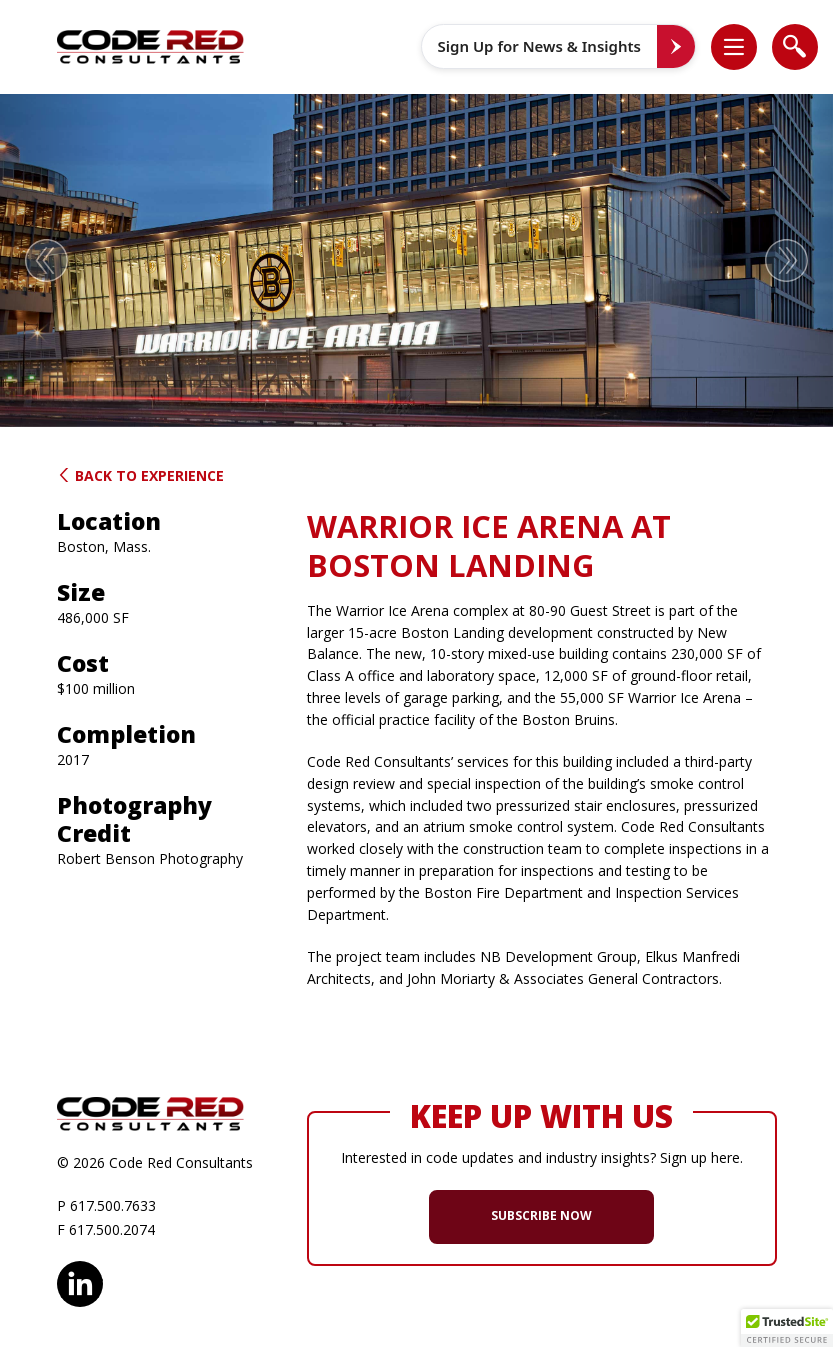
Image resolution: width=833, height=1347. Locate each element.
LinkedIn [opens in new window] (80, 1281)
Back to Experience (140, 475)
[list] (734, 47)
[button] (744, 46)
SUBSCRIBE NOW (541, 1215)
